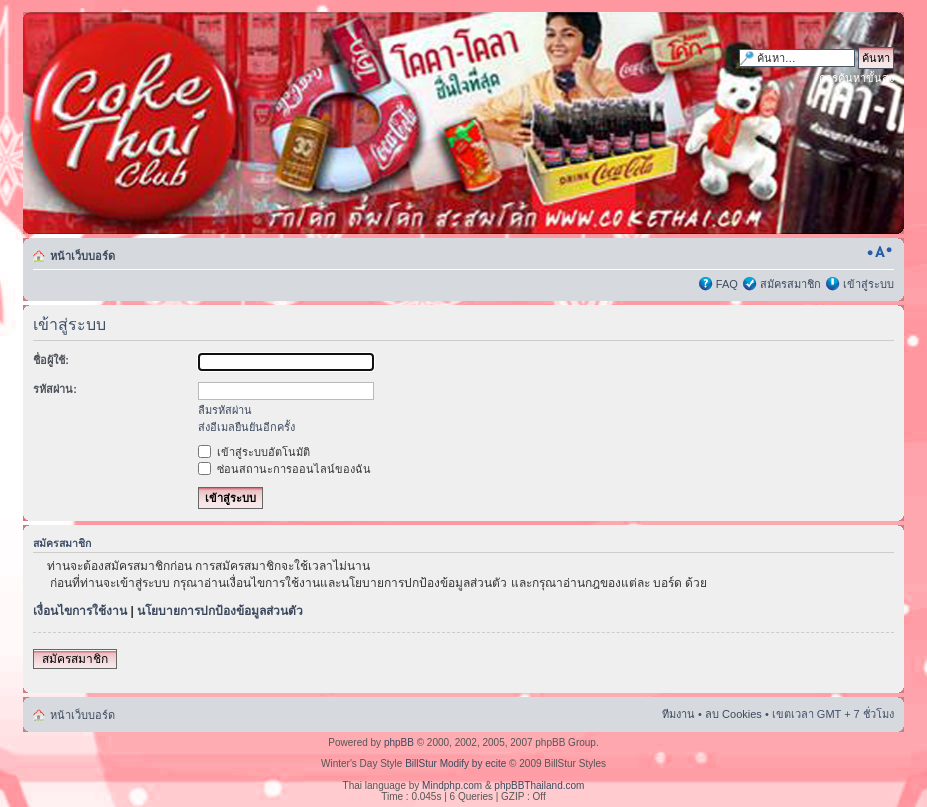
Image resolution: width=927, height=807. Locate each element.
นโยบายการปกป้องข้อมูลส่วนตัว (220, 611)
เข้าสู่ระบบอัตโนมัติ (254, 452)
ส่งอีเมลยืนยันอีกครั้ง (246, 427)
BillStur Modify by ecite (455, 763)
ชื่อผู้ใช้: (51, 360)
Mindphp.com (452, 785)
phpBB (399, 742)
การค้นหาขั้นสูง (856, 78)
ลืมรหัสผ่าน (225, 410)
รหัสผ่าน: (55, 389)
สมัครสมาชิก (790, 284)
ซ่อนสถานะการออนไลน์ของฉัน (284, 469)
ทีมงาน (678, 714)
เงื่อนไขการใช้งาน (80, 611)
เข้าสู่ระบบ (868, 284)
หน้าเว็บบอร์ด (82, 256)
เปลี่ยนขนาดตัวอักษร (879, 252)
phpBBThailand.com (539, 785)
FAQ (727, 284)
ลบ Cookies (733, 714)
